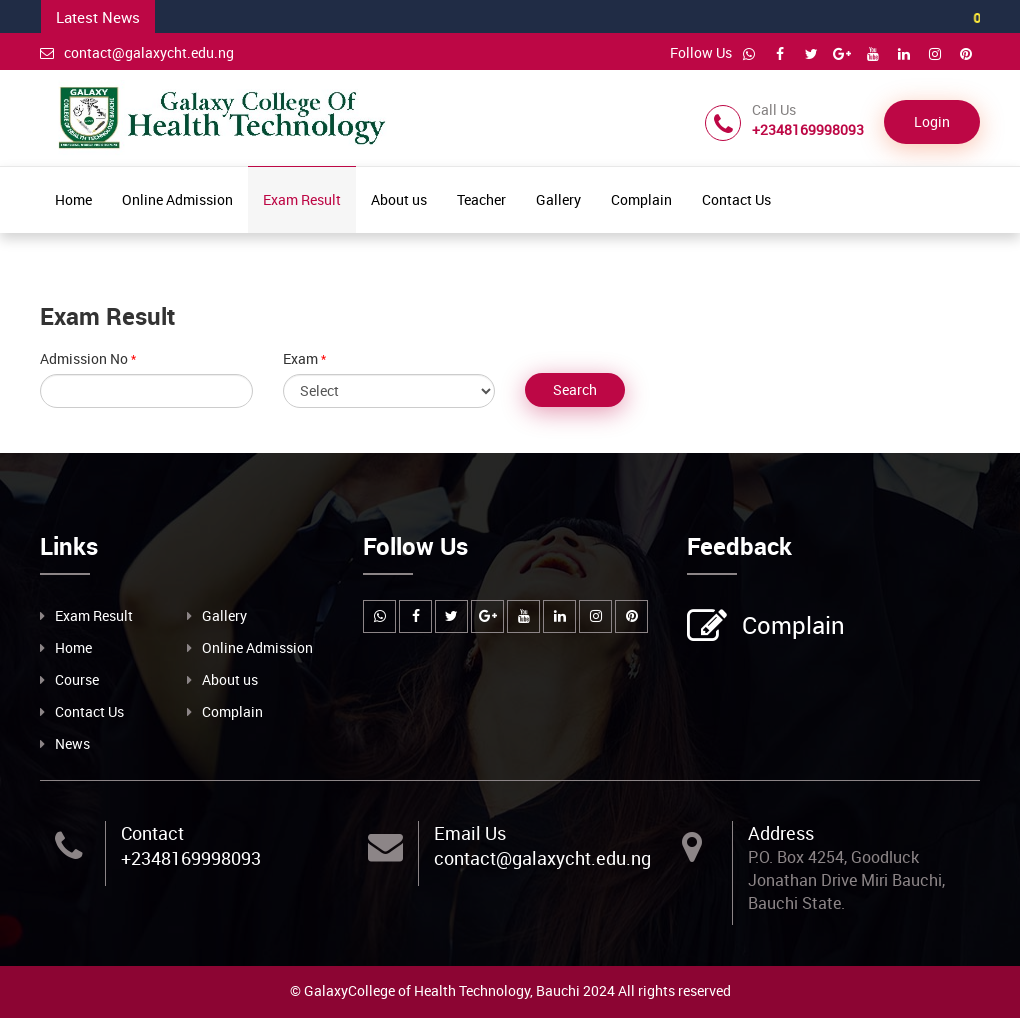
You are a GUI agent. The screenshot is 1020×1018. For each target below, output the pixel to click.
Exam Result (302, 199)
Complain (641, 199)
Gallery (558, 199)
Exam (300, 358)
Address (781, 833)
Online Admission (177, 199)
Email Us (470, 833)
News (72, 743)
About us (399, 199)
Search (575, 389)
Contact (152, 833)
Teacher (481, 199)
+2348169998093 (191, 858)
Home (73, 199)
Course (77, 679)
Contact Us (736, 199)
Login (932, 121)
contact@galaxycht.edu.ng (137, 52)
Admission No (84, 358)
